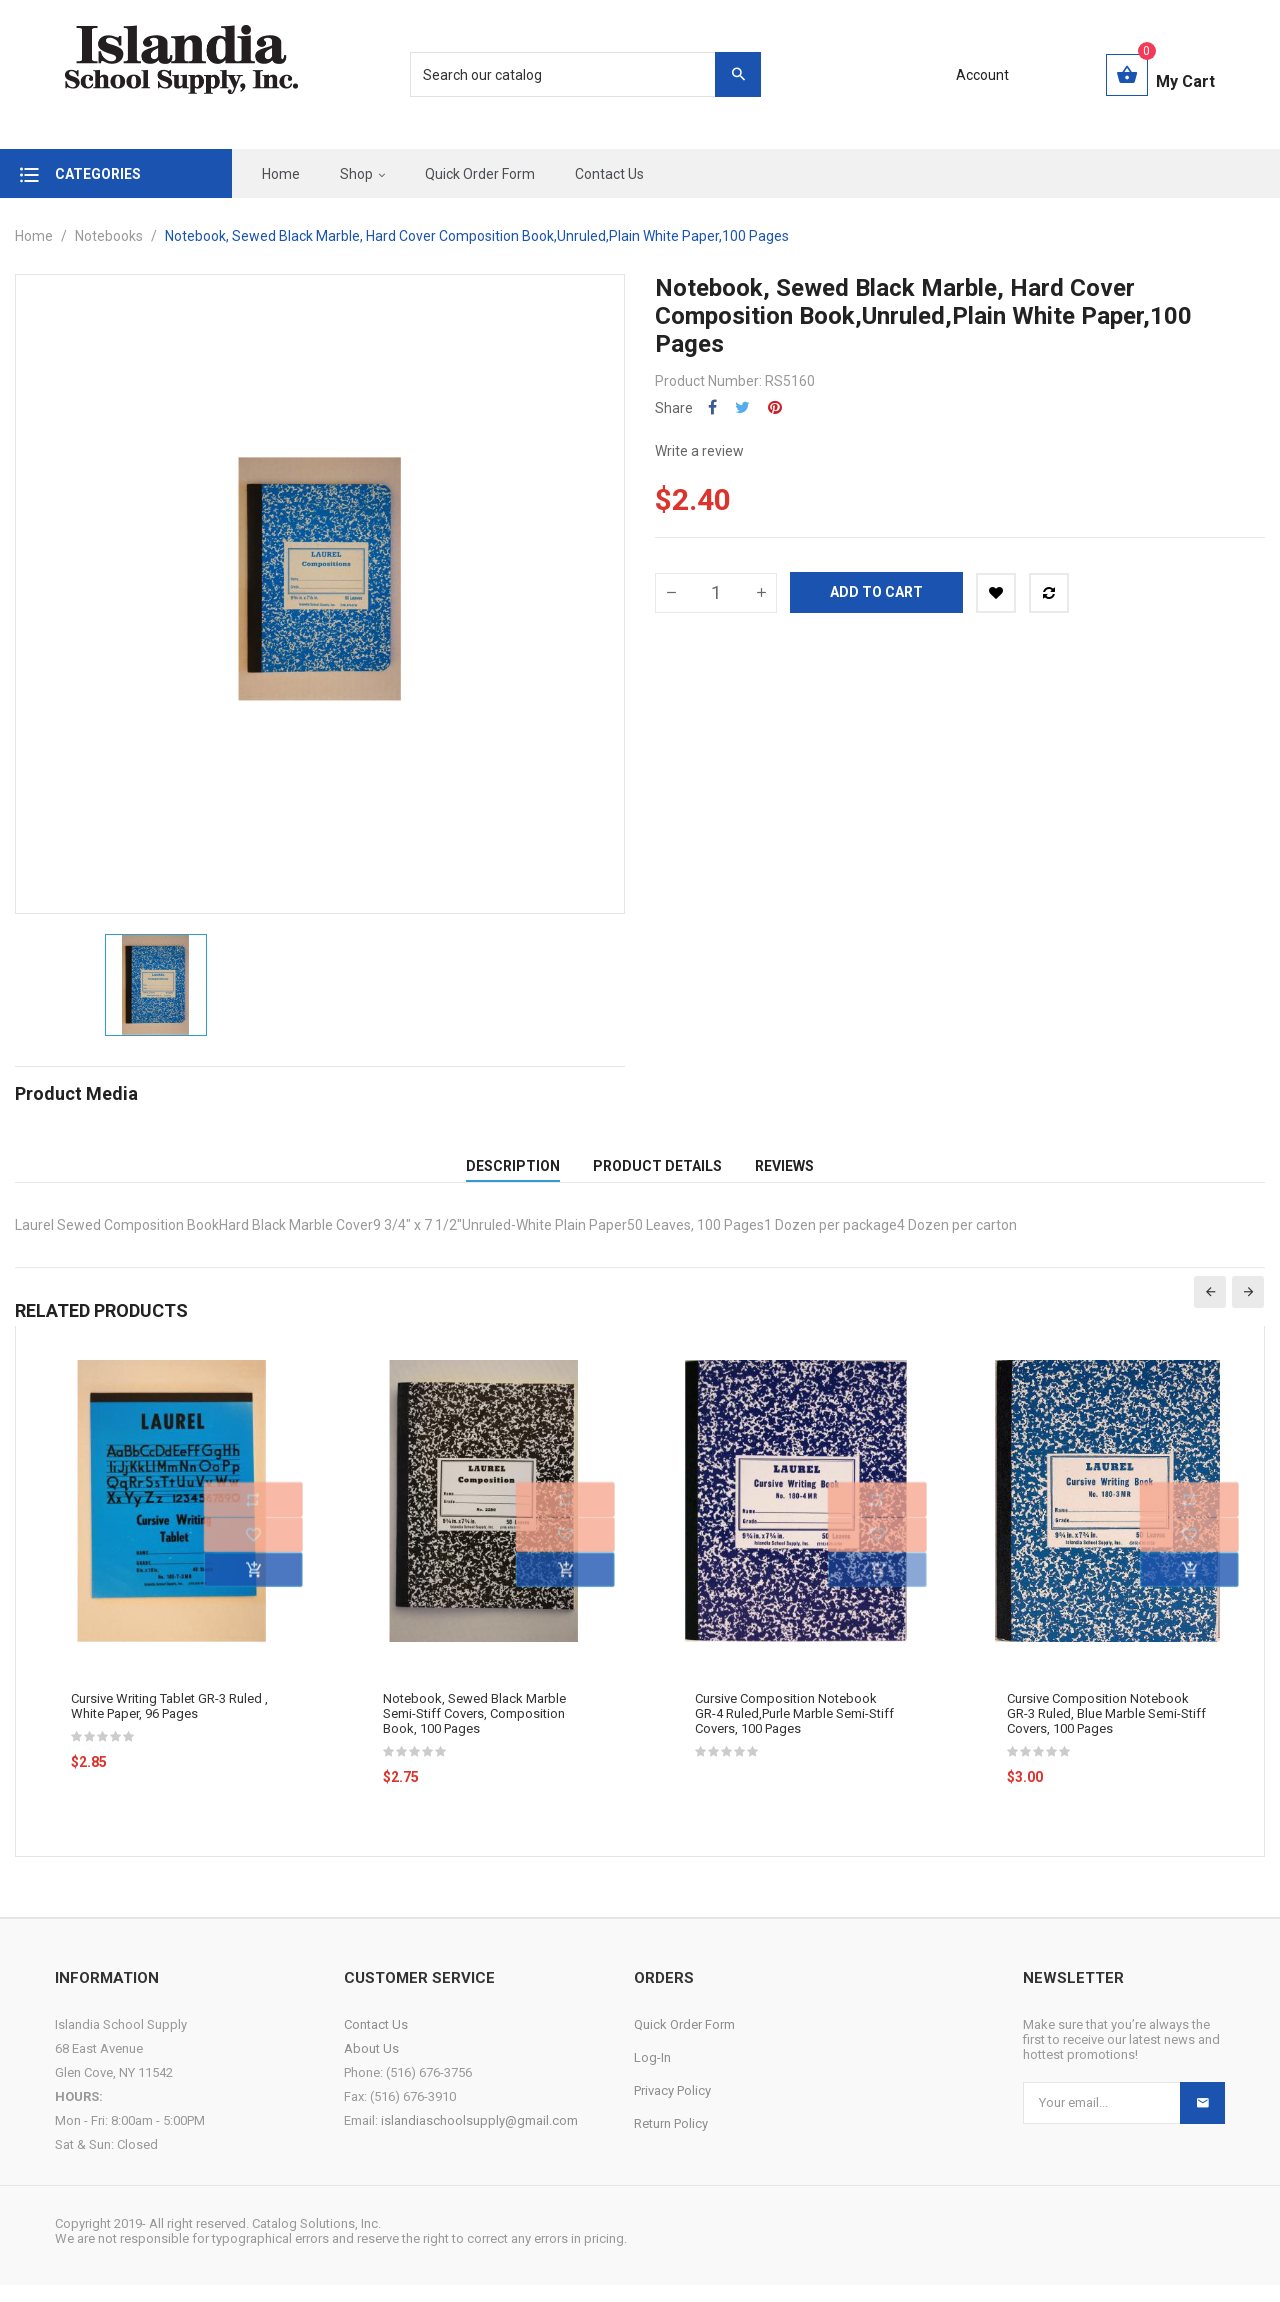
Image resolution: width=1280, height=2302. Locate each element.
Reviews (784, 1174)
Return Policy (671, 2140)
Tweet (742, 407)
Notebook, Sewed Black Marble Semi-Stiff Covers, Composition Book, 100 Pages (474, 1730)
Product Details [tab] (657, 1174)
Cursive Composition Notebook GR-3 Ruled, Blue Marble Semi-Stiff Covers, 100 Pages (1106, 1730)
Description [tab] (513, 1174)
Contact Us (376, 2041)
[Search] (575, 74)
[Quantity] (716, 593)
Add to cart (876, 592)
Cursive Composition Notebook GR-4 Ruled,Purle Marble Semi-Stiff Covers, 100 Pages (794, 1730)
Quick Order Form (684, 2041)
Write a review (699, 451)
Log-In (652, 2074)
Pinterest (775, 407)
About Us (371, 2065)
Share (712, 407)
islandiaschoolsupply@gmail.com (479, 2137)
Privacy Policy (672, 2107)
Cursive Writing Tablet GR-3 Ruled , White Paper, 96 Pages (169, 1723)
